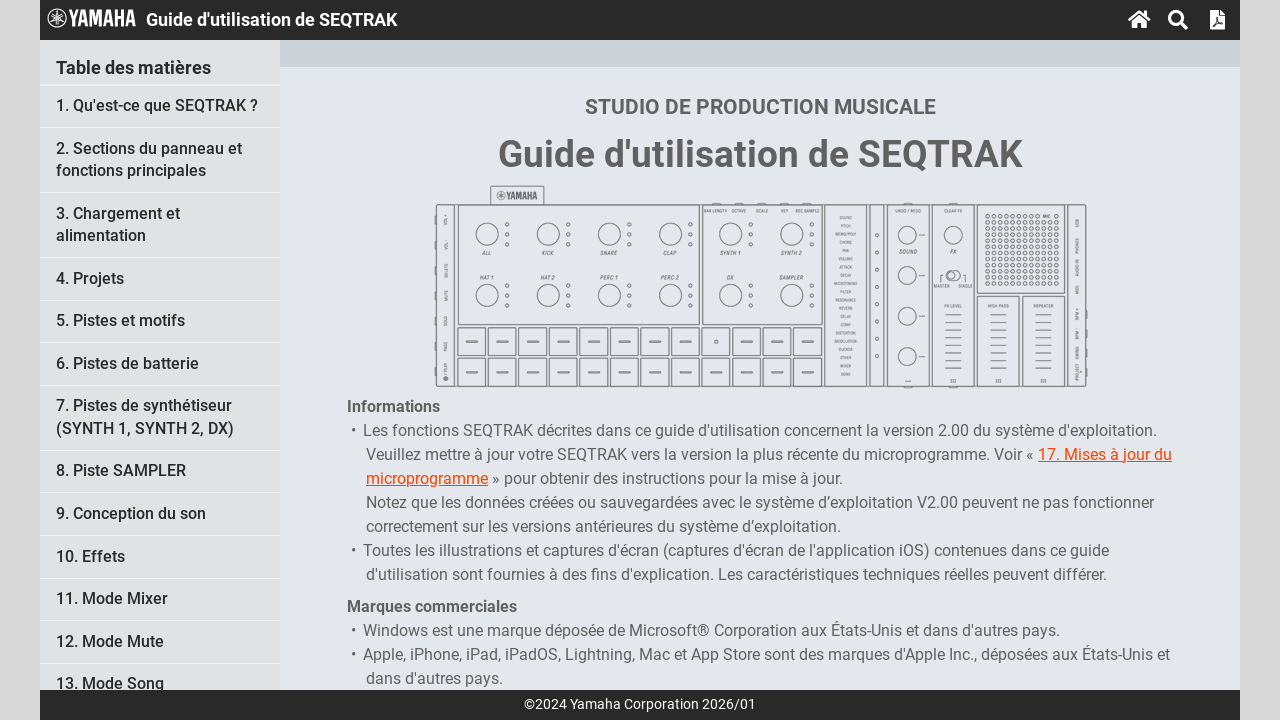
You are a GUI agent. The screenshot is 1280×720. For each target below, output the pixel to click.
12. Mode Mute (110, 641)
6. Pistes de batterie (127, 363)
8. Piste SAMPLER (121, 470)
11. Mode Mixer (112, 598)
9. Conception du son (131, 513)
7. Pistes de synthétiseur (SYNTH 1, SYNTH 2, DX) (145, 416)
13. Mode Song (110, 683)
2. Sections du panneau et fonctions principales (149, 159)
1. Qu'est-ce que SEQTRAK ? (157, 105)
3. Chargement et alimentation (118, 224)
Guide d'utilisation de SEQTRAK (760, 154)
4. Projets (90, 278)
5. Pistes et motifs (120, 320)
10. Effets (90, 556)
